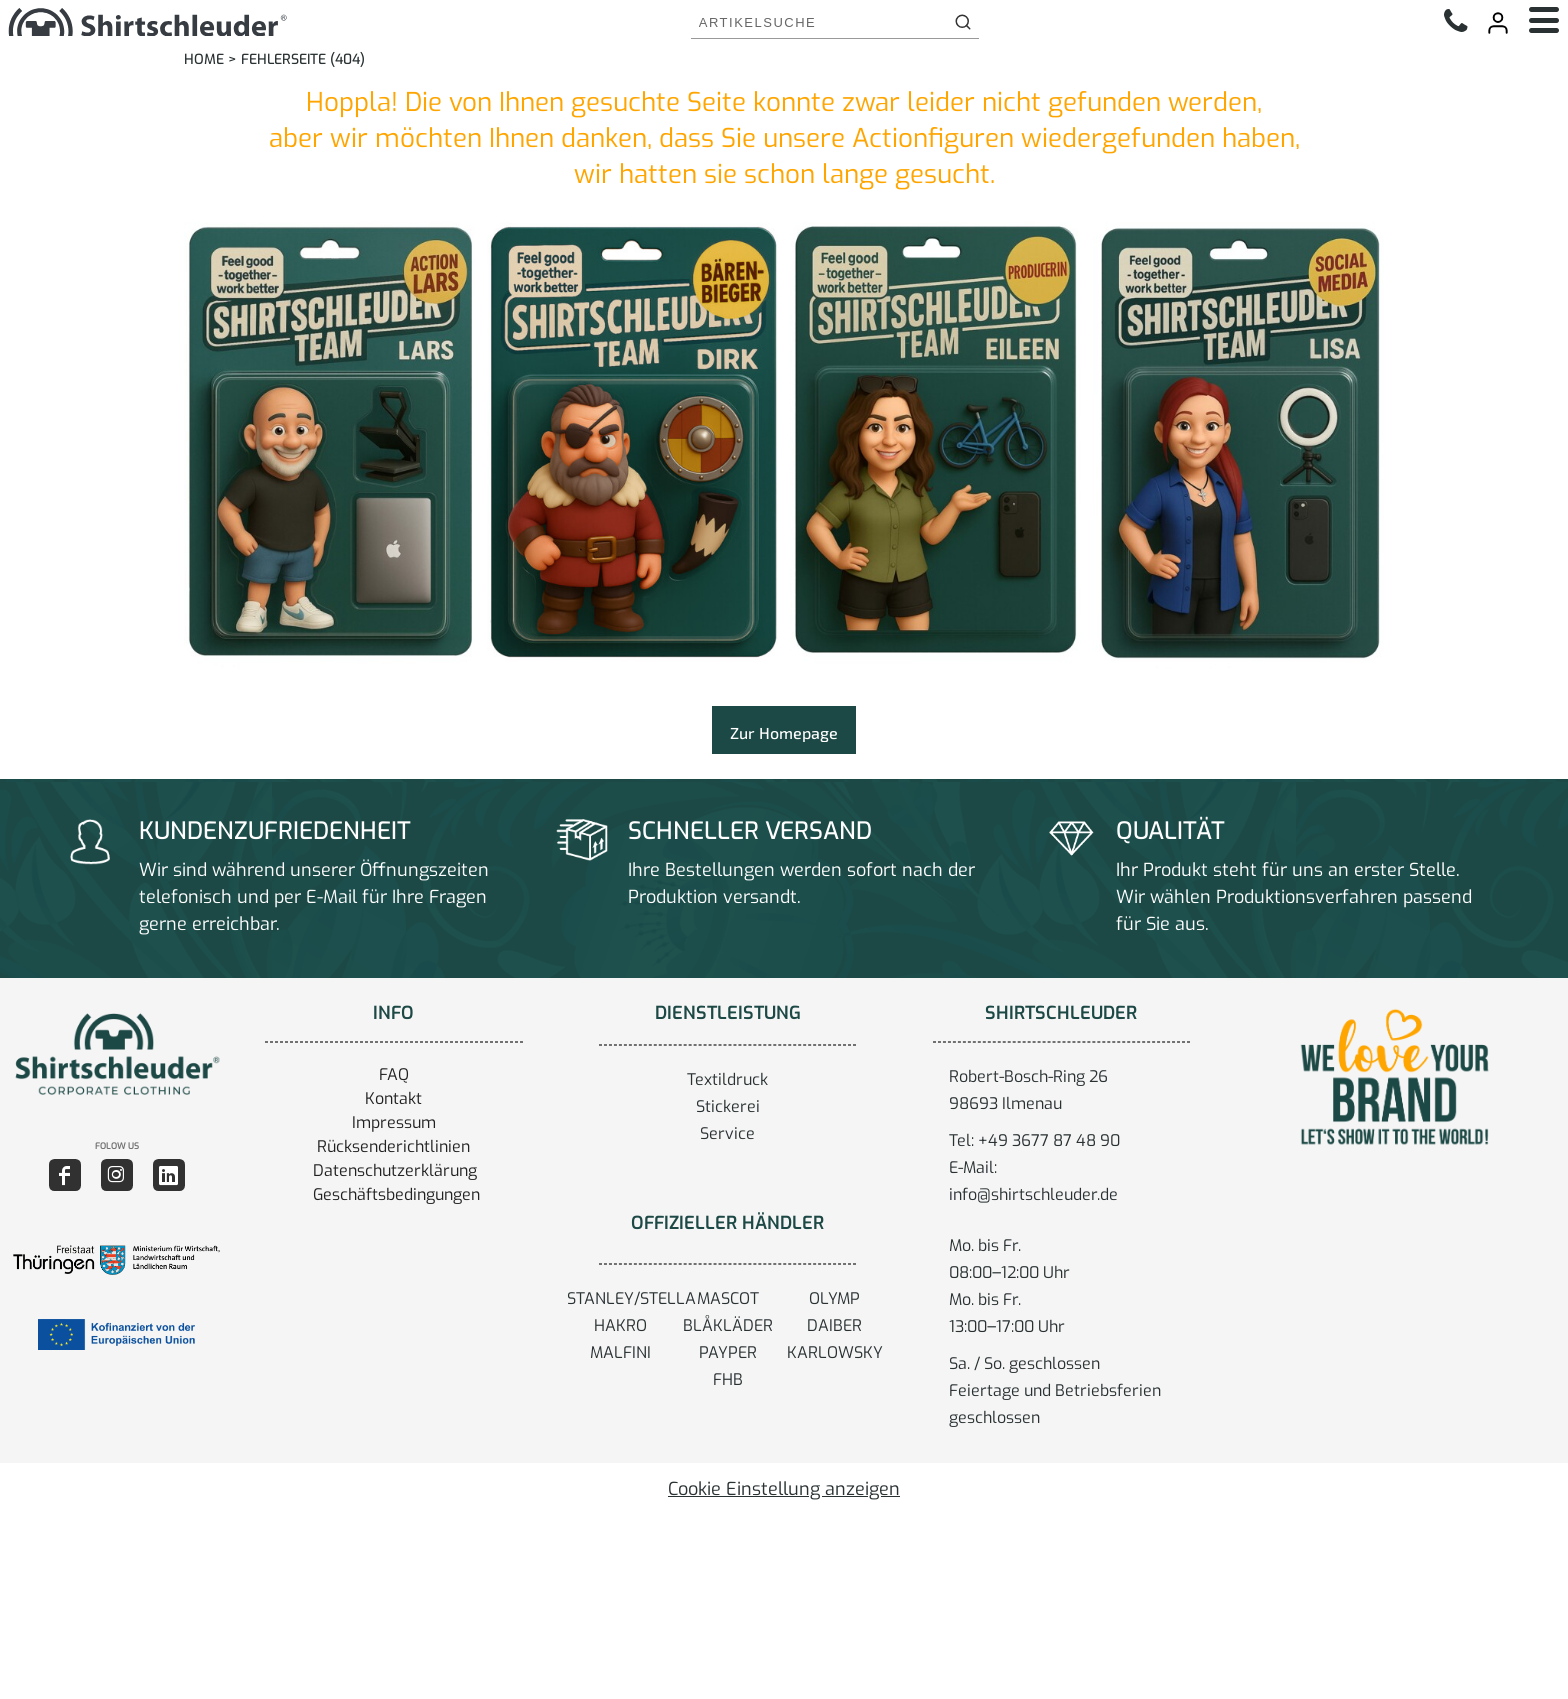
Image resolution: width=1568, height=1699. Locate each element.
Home (204, 59)
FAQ (394, 1074)
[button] (116, 1054)
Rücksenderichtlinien (393, 1146)
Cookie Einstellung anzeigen (784, 1489)
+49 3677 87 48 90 (1049, 1140)
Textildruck (727, 1079)
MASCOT (728, 1298)
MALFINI (620, 1352)
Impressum (394, 1122)
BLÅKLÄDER (728, 1325)
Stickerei (728, 1106)
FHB (728, 1379)
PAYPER (728, 1352)
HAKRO (620, 1325)
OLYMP (834, 1298)
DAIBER (834, 1325)
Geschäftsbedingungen (396, 1194)
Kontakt (393, 1098)
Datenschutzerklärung (395, 1170)
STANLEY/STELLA (631, 1298)
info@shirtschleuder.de (1033, 1194)
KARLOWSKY (835, 1352)
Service (727, 1133)
